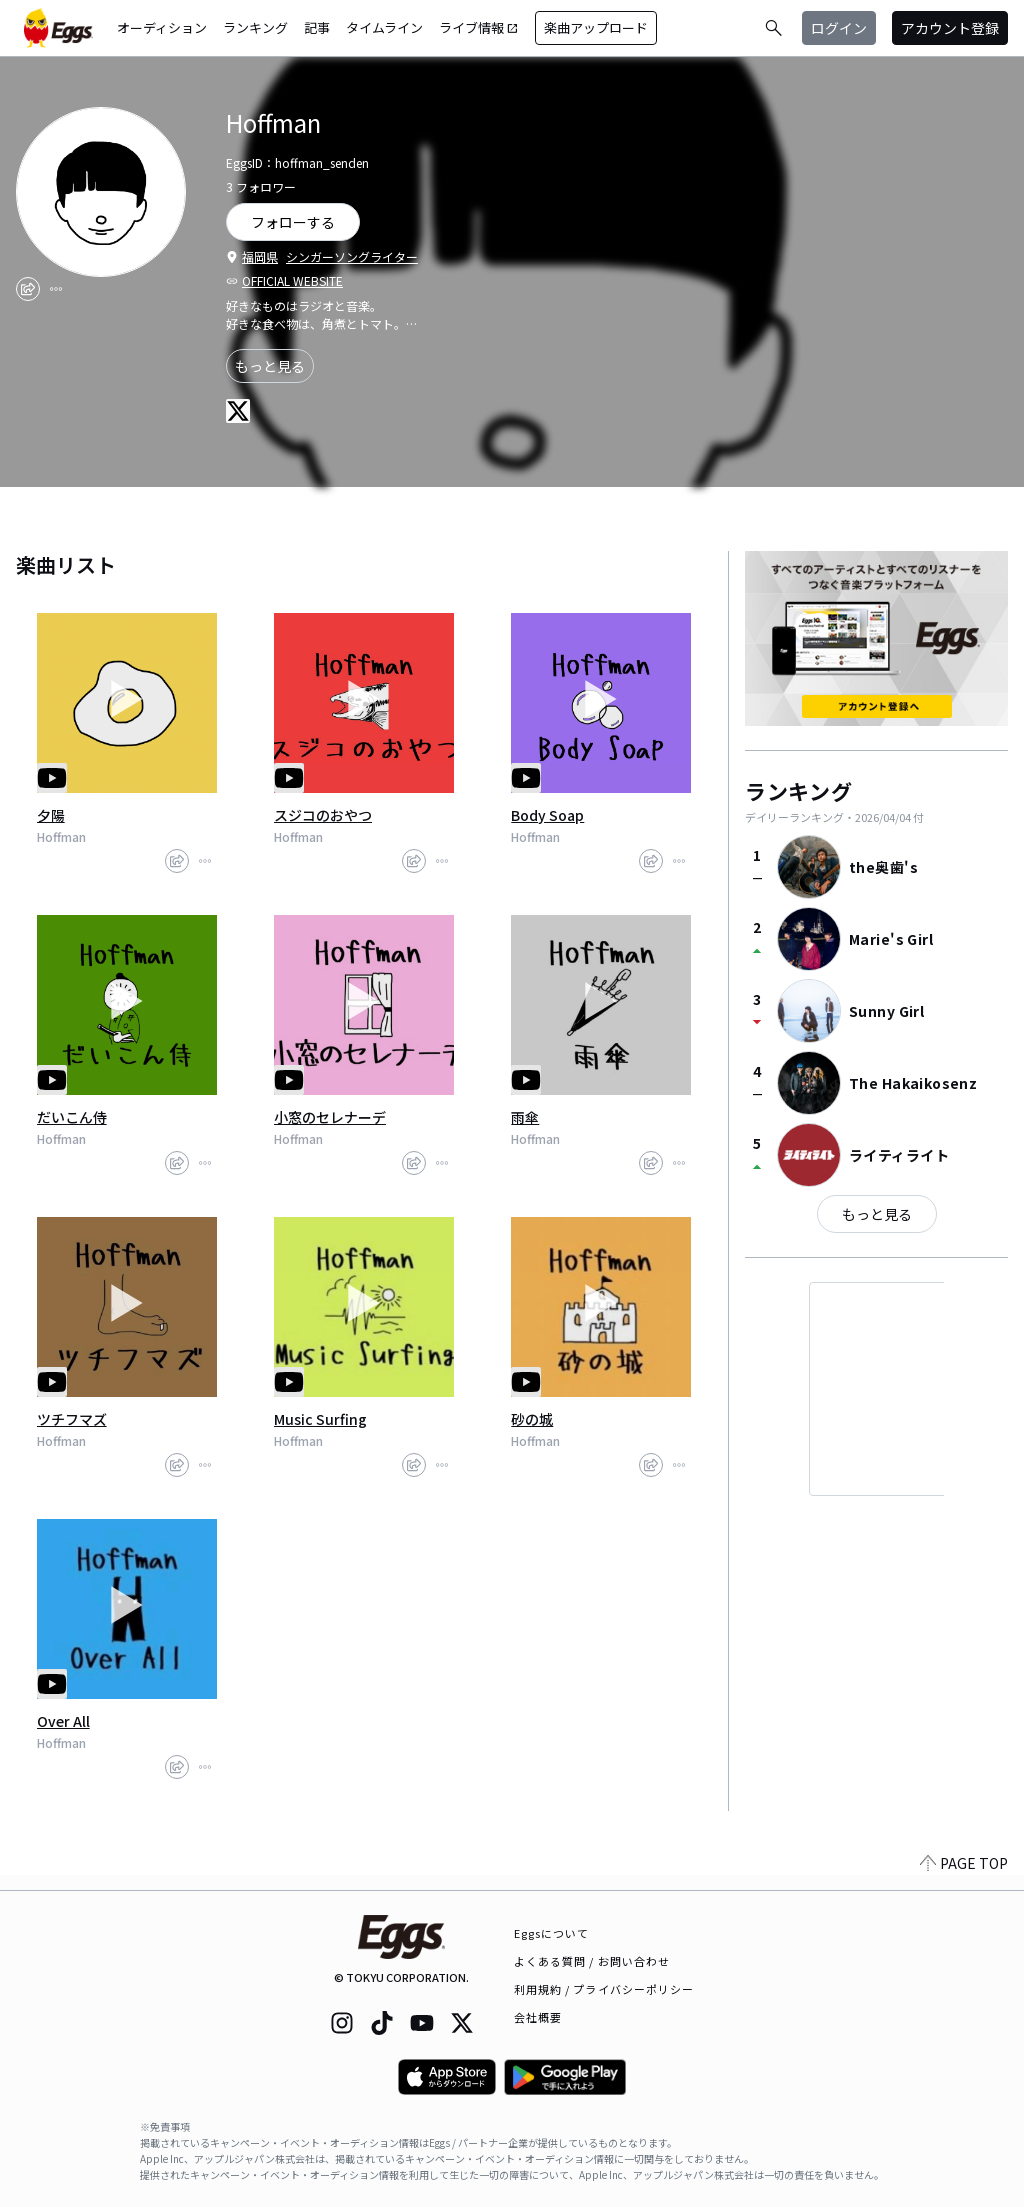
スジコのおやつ (323, 815)
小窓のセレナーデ (330, 1117)
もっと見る (270, 366)
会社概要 (538, 2017)
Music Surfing (320, 1419)
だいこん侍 (72, 1117)
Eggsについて (552, 1933)
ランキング (255, 27)
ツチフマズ (72, 1419)
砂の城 (532, 1419)
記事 (317, 27)
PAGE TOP (964, 1878)
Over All (63, 1721)
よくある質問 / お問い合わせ (592, 1961)
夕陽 (51, 815)
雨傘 (525, 1117)
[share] (28, 289)
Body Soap (547, 815)
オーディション (162, 27)
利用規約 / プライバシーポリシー (604, 1989)
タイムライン (384, 27)
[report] (56, 289)
